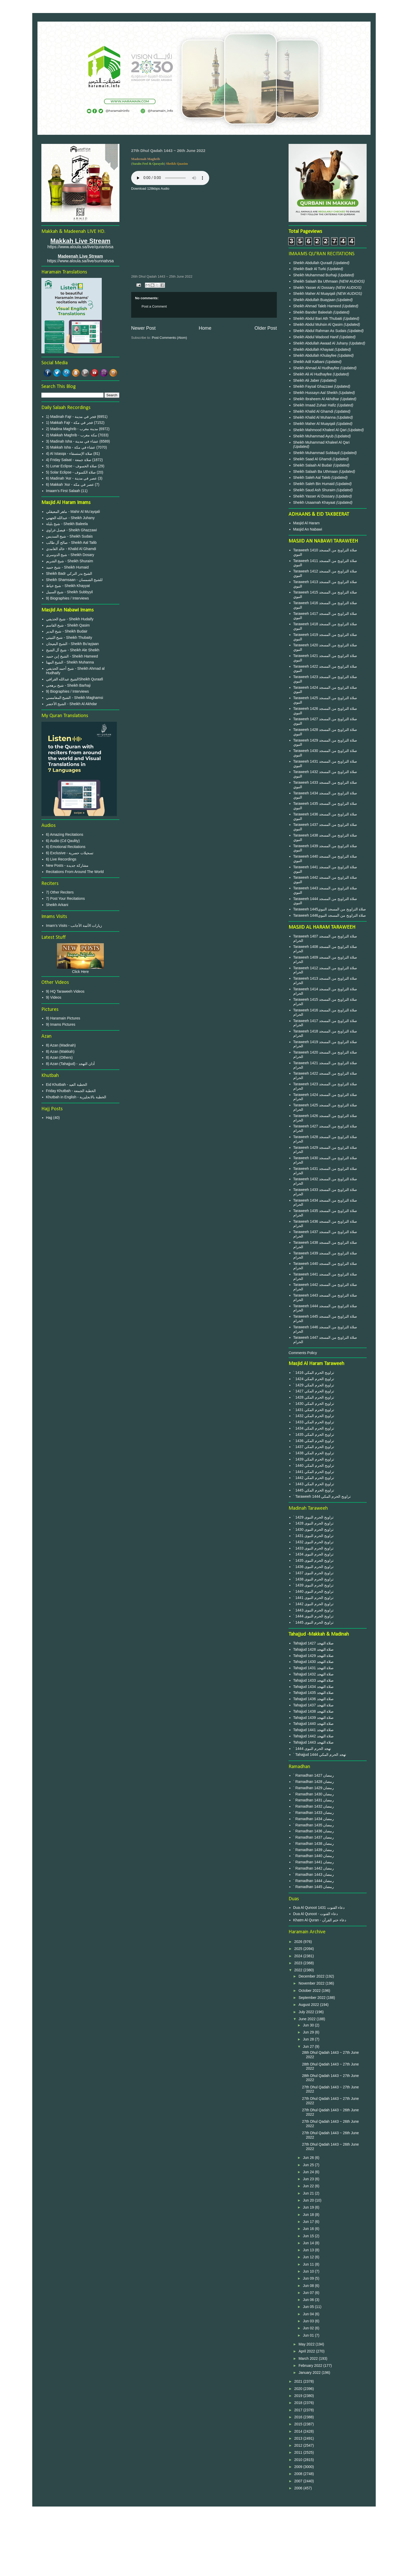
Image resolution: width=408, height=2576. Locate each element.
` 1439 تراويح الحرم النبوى (313, 1585)
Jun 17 (309, 2222)
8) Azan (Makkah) (60, 1051)
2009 (298, 2467)
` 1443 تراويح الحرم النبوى (313, 1610)
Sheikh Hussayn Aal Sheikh (316, 393)
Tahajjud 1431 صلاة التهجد (313, 1668)
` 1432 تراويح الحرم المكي (313, 1416)
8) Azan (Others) (59, 1057)
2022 (298, 1970)
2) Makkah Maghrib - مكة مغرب (71, 435)
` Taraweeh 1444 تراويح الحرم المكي (322, 1496)
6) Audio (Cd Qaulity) (63, 841)
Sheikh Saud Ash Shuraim (314, 490)
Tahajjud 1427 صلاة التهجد (313, 1643)
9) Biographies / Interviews (67, 598)
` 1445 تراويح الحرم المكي (313, 1490)
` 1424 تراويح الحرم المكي (313, 1379)
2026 (298, 1942)
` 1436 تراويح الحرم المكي (313, 1441)
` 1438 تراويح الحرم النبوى (313, 1579)
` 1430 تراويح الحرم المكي (313, 1403)
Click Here (80, 972)
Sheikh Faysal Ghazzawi (313, 386)
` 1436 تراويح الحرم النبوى (313, 1567)
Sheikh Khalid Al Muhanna (315, 417)
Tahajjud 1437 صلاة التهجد (313, 1705)
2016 (298, 2417)
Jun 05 (309, 2307)
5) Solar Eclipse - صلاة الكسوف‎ (71, 472)
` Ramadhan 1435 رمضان (313, 1825)
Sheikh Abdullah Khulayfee (315, 355)
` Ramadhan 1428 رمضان (313, 1782)
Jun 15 (309, 2236)
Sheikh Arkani (57, 905)
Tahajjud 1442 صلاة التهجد (313, 1736)
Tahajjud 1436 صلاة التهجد (313, 1699)
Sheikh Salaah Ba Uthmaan (316, 281)
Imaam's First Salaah (63, 491)
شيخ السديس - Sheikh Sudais (69, 536)
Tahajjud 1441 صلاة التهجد (313, 1730)
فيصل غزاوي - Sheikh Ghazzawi (71, 530)
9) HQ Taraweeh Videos (65, 991)
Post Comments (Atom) (169, 338)
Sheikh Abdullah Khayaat (314, 349)
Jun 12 (309, 2257)
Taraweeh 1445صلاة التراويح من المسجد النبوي (329, 909)
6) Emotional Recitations (66, 847)
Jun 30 (309, 2025)
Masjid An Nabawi (307, 529)
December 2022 (312, 1976)
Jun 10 (309, 2271)
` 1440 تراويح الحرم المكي (313, 1465)
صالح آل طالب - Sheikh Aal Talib (71, 542)
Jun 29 (309, 2032)
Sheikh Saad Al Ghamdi (313, 459)
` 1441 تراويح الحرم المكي (313, 1472)
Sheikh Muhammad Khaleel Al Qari (321, 442)
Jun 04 (309, 2314)
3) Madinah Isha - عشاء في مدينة (72, 441)
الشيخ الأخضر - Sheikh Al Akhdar (71, 704)
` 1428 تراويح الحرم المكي (313, 1397)
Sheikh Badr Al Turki (310, 269)
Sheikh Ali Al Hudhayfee (312, 374)
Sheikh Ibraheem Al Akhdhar (316, 399)
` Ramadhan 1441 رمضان (313, 1862)
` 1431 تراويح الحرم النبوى (313, 1536)
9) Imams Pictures (60, 1024)
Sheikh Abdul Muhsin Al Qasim (318, 324)
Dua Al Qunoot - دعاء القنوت (315, 1914)
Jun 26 (309, 2158)
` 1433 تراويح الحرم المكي (313, 1422)
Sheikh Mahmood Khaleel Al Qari (320, 430)
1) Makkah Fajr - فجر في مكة (69, 422)
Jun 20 (309, 2200)
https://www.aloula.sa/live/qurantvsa (80, 247)
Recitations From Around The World (75, 872)
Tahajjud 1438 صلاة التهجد (313, 1711)
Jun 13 (309, 2250)
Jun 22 (309, 2186)
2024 (298, 1956)
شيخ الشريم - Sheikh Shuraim (69, 561)
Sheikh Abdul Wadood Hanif (316, 337)
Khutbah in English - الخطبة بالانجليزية (76, 1097)
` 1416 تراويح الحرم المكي (313, 1372)
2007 (298, 2481)
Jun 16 (309, 2229)
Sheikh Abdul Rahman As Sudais (320, 331)
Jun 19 (309, 2207)
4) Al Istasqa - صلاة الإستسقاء (69, 453)
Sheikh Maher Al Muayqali (314, 293)
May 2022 (306, 2344)
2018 (298, 2403)
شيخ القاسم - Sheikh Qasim (68, 625)
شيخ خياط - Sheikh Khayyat (68, 586)
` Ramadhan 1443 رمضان (313, 1874)
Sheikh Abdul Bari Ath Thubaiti (318, 318)
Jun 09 (309, 2278)
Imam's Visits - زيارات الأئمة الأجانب (74, 925)
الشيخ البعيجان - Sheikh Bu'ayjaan (72, 644)
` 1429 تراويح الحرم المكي (313, 1385)
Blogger (232, 2566)
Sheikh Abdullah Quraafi (313, 263)
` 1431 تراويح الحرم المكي (313, 1410)
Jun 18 (309, 2214)
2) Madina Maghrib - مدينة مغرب (72, 429)
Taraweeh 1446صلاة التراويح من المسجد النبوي (329, 915)
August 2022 (309, 2005)
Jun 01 (309, 2335)
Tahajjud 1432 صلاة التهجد (313, 1674)
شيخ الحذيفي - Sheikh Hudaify (70, 619)
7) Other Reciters (60, 892)
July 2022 (306, 2012)
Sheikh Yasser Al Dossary (314, 287)
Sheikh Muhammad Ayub (314, 436)
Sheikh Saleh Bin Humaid (314, 484)
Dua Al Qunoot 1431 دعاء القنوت (319, 1907)
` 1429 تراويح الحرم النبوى (313, 1517)
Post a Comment (154, 306)
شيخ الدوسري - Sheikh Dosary (70, 555)
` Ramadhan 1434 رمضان (313, 1819)
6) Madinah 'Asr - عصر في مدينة (71, 478)
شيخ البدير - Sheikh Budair (67, 631)
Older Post (265, 328)
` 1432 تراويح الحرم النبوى (313, 1542)
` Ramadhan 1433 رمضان (313, 1812)
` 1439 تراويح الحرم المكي (313, 1459)
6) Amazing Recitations (64, 834)
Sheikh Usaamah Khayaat (314, 502)
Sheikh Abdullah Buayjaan (315, 300)
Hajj (49, 1117)
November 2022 (312, 1983)
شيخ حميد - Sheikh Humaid (67, 567)
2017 (298, 2410)
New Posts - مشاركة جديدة (67, 865)
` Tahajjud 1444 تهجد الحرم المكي (319, 1754)
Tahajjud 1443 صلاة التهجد (313, 1742)
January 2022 (310, 2372)
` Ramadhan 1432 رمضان (313, 1806)
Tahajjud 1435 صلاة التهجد (313, 1693)
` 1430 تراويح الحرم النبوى (313, 1529)
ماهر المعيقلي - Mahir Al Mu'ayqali (73, 511)
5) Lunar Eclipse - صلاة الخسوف (71, 466)
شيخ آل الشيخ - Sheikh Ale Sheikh (72, 650)
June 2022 (307, 2019)
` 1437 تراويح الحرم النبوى (313, 1573)
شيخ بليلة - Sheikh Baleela (67, 524)
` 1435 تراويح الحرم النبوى (313, 1560)
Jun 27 (309, 2046)
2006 (298, 2488)
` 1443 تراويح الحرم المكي (313, 1484)
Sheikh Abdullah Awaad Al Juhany (321, 343)
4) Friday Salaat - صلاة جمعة (68, 460)
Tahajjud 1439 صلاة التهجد (313, 1718)
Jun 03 (309, 2321)
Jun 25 (309, 2165)
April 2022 (307, 2351)
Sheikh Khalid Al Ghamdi (313, 411)
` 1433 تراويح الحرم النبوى (313, 1548)
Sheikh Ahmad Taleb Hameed (317, 306)
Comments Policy (303, 1353)
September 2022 (312, 1997)
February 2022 (310, 2365)
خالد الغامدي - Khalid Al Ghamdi (71, 549)
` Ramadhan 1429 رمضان (313, 1788)
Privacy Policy (204, 2529)
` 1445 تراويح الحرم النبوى (313, 1622)
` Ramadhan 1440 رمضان (313, 1856)
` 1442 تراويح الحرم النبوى (313, 1604)
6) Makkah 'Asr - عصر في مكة (70, 484)
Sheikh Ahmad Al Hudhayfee (316, 368)
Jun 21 (309, 2193)
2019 (298, 2396)
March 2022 (308, 2358)
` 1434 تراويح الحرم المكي (313, 1428)
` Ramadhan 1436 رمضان (313, 1831)
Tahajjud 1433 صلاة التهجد (313, 1680)
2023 (298, 1963)
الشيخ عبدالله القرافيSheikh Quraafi (74, 679)
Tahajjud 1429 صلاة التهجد (313, 1656)
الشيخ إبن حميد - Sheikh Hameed (72, 656)
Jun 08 (309, 2286)
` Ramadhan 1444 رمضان (313, 1881)
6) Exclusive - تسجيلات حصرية (70, 853)
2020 (298, 2389)
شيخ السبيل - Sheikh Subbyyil (69, 592)
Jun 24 (309, 2172)
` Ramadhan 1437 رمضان (313, 1837)
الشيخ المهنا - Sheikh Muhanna (70, 662)
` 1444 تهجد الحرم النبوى (312, 1748)
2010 (298, 2460)
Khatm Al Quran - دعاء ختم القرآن (319, 1920)
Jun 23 (309, 2179)
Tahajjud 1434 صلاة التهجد (313, 1687)
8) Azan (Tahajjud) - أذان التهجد (70, 1064)
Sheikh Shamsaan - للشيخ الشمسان (74, 580)
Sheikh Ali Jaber (306, 380)
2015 (298, 2424)
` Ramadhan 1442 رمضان (313, 1868)
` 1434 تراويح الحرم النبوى (313, 1554)
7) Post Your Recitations (65, 898)
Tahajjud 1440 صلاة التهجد (313, 1723)
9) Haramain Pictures (63, 1018)
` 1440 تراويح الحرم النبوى (313, 1591)
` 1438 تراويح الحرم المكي (313, 1453)
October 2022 (310, 1990)
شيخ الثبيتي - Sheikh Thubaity (69, 637)
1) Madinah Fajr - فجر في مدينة (71, 417)
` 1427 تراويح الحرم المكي (313, 1391)
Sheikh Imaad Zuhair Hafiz (315, 405)
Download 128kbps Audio (150, 188)
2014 (298, 2431)
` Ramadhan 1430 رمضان (313, 1794)
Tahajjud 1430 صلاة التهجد (313, 1662)
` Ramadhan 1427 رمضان (313, 1775)
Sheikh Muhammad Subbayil (317, 453)
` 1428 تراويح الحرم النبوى (313, 1523)
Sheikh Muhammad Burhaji (315, 275)
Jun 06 (309, 2300)
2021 (298, 2381)
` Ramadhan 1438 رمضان (313, 1843)
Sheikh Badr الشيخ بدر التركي (69, 573)
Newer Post (143, 328)
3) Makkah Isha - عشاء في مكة (70, 447)
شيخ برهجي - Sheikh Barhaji (68, 685)
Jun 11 (309, 2264)
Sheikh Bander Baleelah (312, 312)
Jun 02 (309, 2328)
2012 (298, 2445)
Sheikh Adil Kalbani (309, 362)
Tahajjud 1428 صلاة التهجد (313, 1649)
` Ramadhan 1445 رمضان (313, 1887)
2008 (298, 2474)
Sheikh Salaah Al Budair (313, 465)
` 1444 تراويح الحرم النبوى (313, 1616)
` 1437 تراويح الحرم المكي (313, 1447)
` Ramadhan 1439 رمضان (313, 1850)
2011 (298, 2452)
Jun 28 (309, 2039)
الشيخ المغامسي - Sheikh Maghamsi (74, 698)
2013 (298, 2438)
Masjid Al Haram (306, 523)
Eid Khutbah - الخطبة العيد (66, 1084)
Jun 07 (309, 2293)
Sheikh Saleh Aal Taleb (311, 477)
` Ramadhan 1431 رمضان (313, 1800)
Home (205, 328)
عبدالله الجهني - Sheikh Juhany (70, 518)
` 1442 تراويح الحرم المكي (313, 1478)
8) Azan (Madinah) (61, 1045)
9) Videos (53, 997)
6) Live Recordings (61, 859)
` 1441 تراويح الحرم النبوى (313, 1598)
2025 (298, 1949)
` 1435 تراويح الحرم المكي (313, 1434)
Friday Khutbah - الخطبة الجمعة (71, 1091)
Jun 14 (309, 2243)
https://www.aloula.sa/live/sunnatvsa (80, 261)
